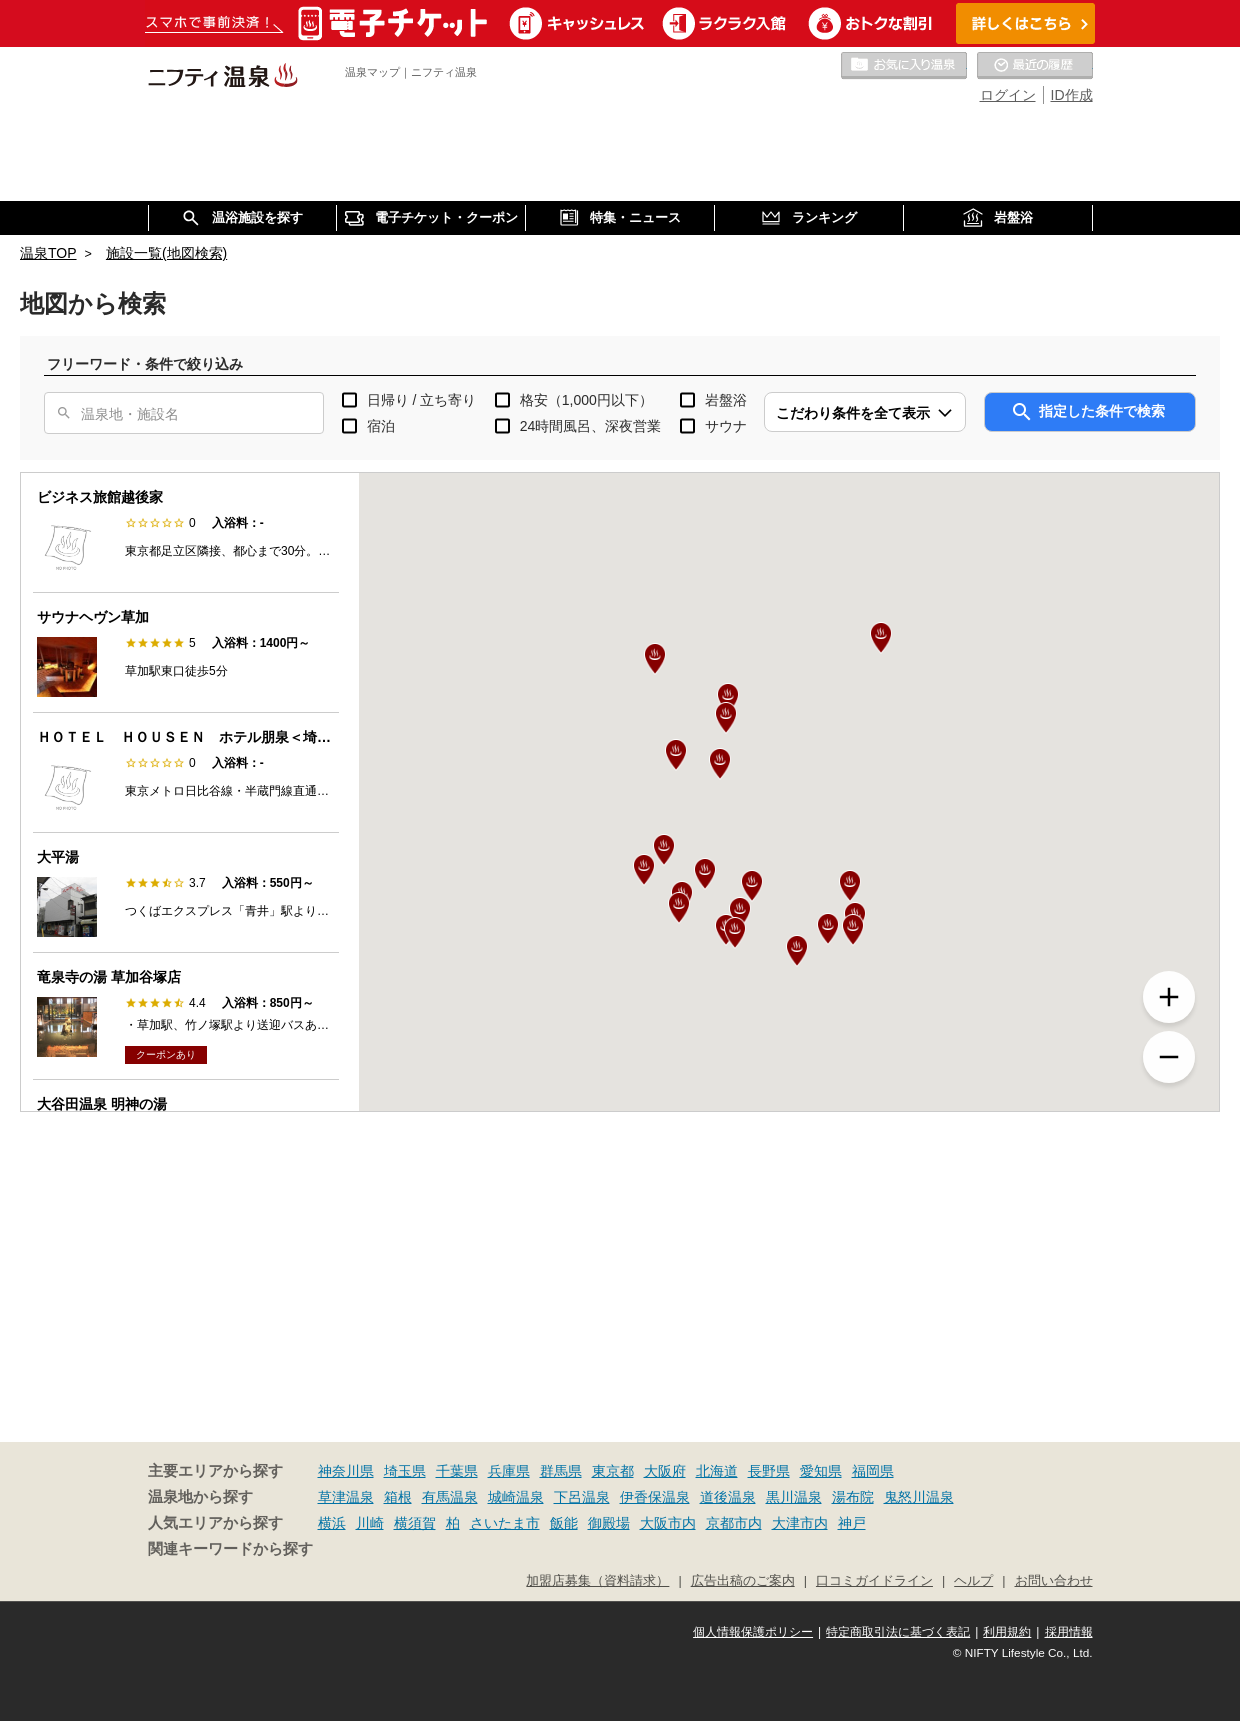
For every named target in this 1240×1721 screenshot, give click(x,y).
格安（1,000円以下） (586, 400)
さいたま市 (505, 1523)
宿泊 (381, 426)
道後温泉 (728, 1497)
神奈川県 (346, 1471)
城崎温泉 (516, 1497)
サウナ (726, 426)
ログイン (1008, 95)
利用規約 (1007, 1632)
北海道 (717, 1471)
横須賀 (415, 1523)
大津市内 (800, 1523)
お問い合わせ (1054, 1581)
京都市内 (734, 1523)
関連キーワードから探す (230, 1549)
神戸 (852, 1523)
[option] (186, 533)
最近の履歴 (1035, 66)
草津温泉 (346, 1497)
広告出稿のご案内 (743, 1581)
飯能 (564, 1523)
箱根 (398, 1497)
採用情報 (1069, 1632)
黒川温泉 (794, 1497)
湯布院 (853, 1497)
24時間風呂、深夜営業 (591, 426)
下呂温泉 (582, 1497)
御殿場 (609, 1523)
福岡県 (873, 1471)
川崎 (370, 1523)
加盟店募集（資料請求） (597, 1581)
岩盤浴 (726, 400)
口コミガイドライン (874, 1581)
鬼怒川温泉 (919, 1497)
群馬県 (561, 1471)
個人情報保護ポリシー (753, 1632)
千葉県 (457, 1471)
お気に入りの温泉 (904, 66)
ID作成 (1072, 95)
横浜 (332, 1523)
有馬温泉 (450, 1497)
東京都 (613, 1471)
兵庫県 (509, 1471)
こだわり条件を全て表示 (853, 413)
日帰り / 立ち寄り (422, 400)
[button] (720, 764)
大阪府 (665, 1471)
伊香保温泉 (655, 1497)
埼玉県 (405, 1471)
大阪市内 (668, 1523)
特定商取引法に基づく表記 (898, 1632)
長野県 (769, 1471)
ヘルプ (973, 1581)
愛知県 (821, 1471)
